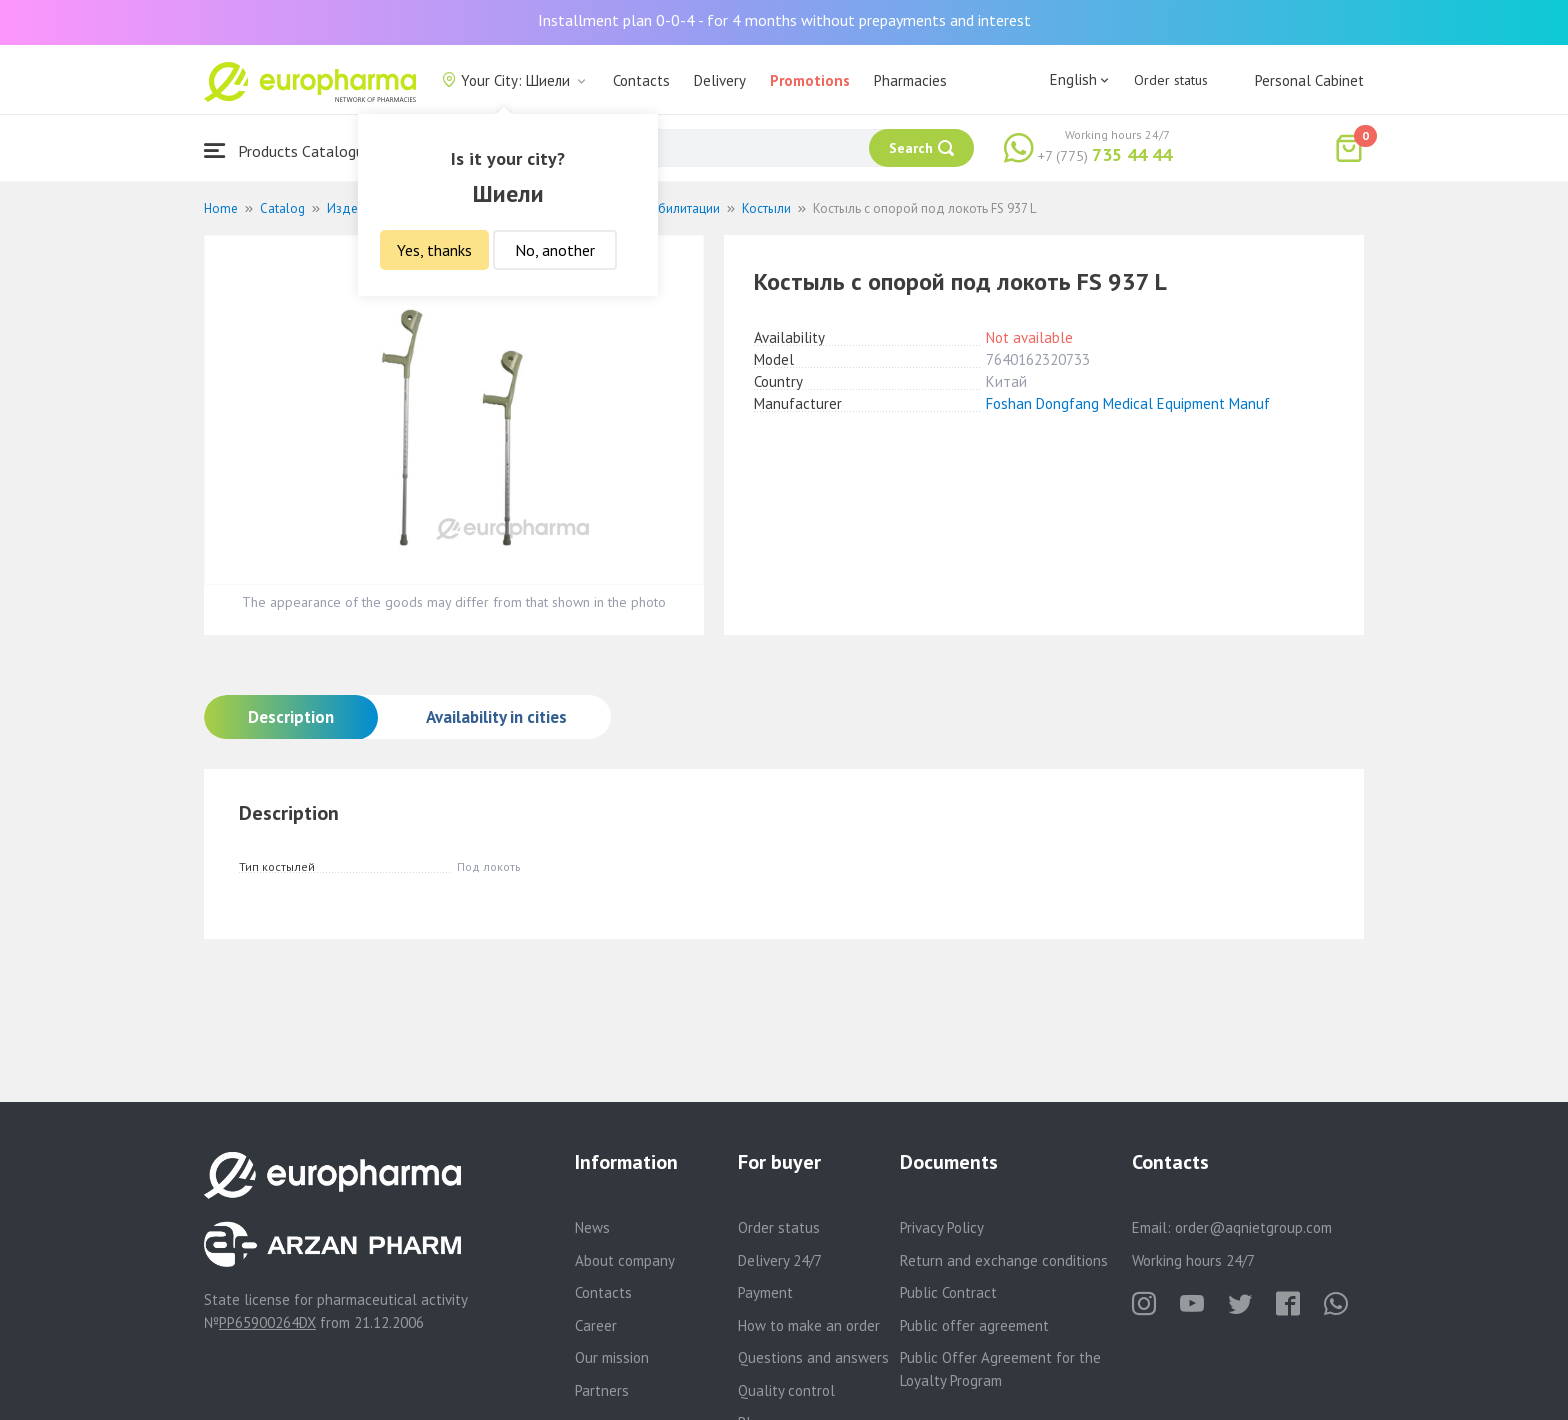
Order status (1171, 80)
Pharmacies (910, 80)
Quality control (786, 1390)
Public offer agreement (974, 1325)
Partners (602, 1390)
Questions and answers (813, 1357)
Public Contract (948, 1292)
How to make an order (809, 1325)
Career (596, 1325)
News (592, 1227)
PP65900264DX (267, 1322)
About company (625, 1260)
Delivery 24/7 (780, 1260)
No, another (555, 250)
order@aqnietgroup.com (1253, 1227)
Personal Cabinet (1309, 80)
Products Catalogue (288, 150)
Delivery (720, 80)
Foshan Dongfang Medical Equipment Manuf (1128, 403)
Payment (765, 1292)
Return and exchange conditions (1004, 1260)
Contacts (641, 80)
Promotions (810, 80)
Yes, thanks (434, 250)
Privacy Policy (942, 1227)
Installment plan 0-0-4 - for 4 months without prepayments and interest (784, 20)
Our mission (612, 1357)
